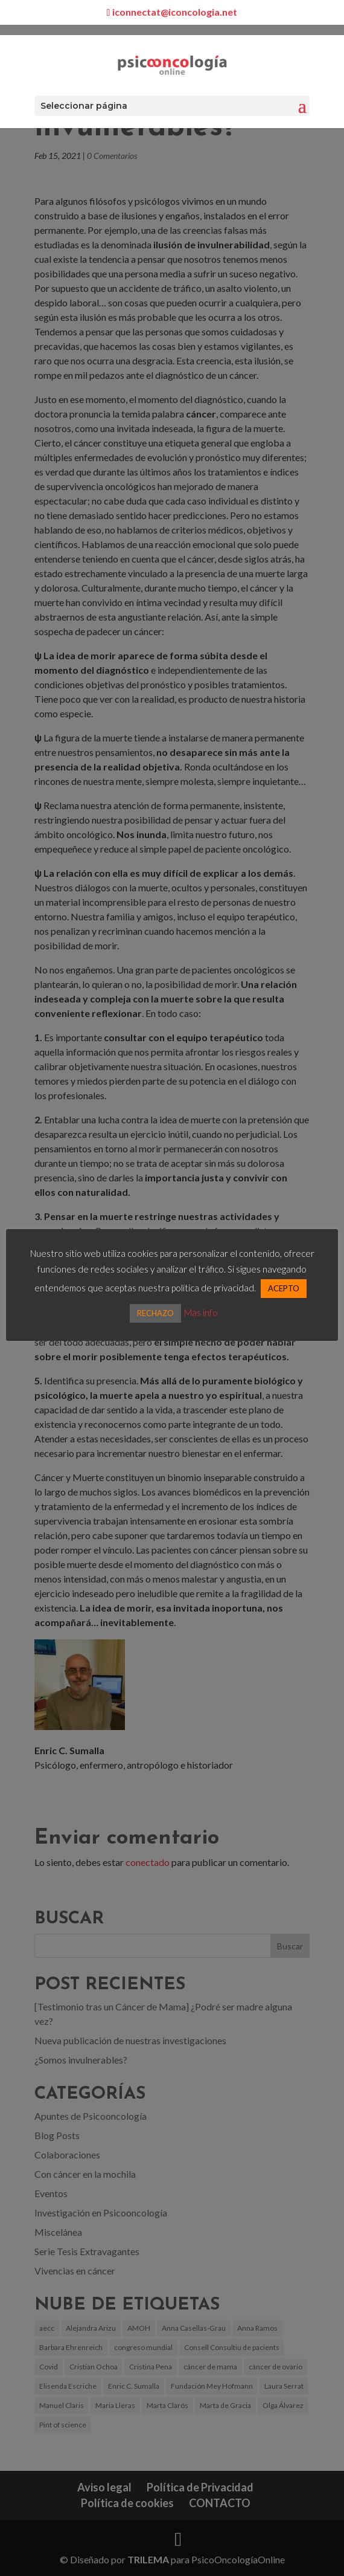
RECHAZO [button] (155, 1313)
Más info (201, 1312)
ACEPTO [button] (283, 1288)
